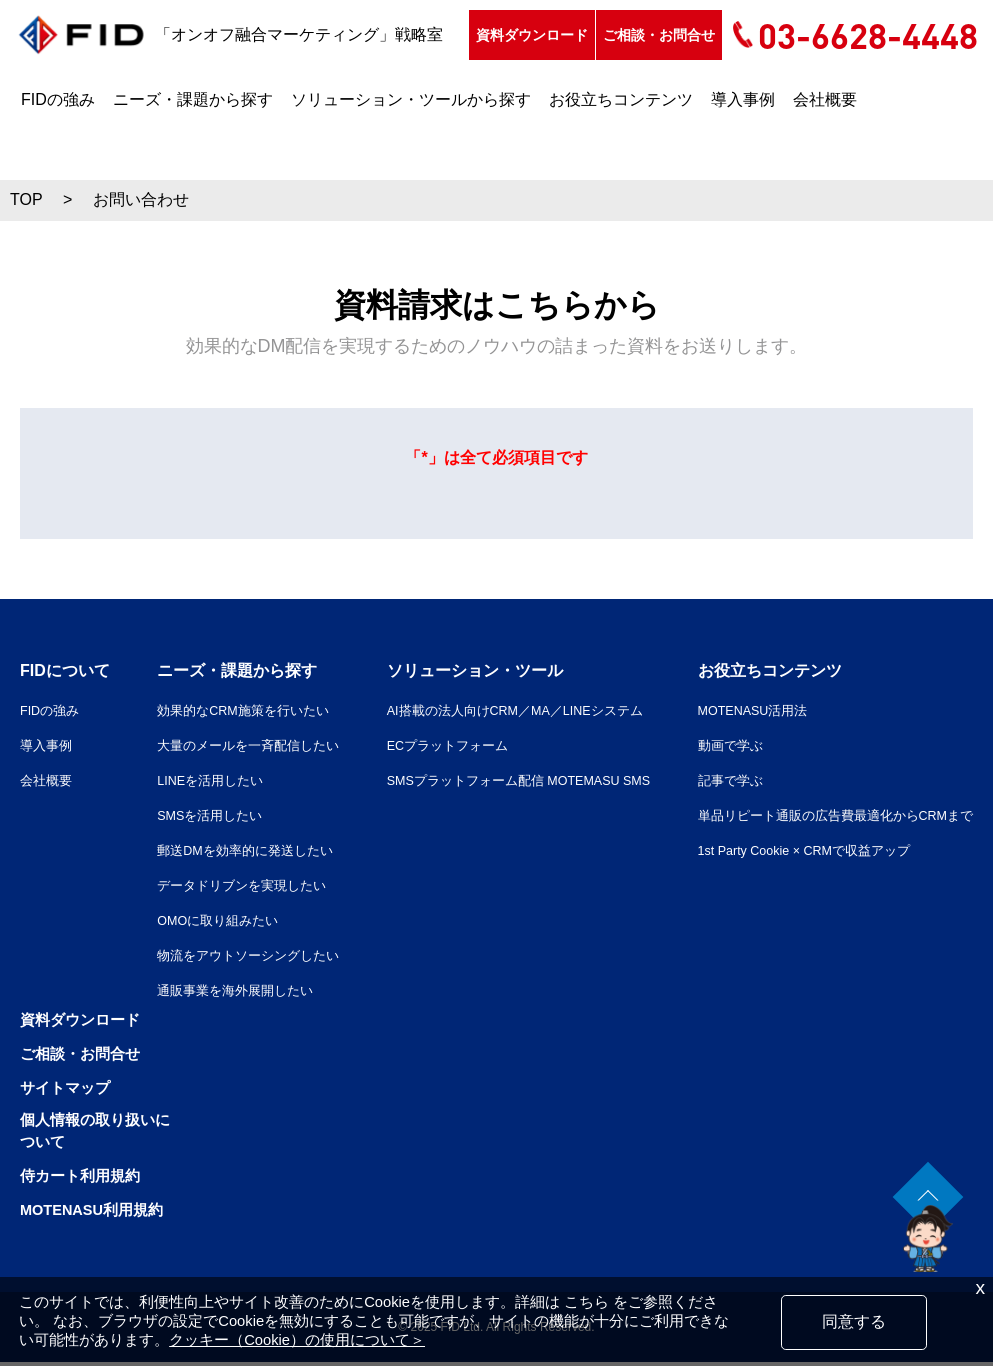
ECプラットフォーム (424, 745)
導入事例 (743, 146)
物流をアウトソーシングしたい (234, 955)
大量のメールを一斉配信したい (234, 745)
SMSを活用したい (193, 815)
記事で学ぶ (710, 780)
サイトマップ (68, 1087)
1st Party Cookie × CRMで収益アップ (792, 850)
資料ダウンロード (78, 82)
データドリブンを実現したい (227, 885)
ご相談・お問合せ (205, 82)
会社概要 (825, 146)
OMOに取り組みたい (201, 920)
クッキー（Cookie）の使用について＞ (297, 1340)
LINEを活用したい (193, 780)
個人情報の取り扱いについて (100, 1133)
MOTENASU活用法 (735, 710)
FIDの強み (58, 146)
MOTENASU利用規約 (98, 1213)
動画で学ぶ (710, 745)
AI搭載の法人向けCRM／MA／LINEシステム (498, 710)
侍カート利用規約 (84, 1179)
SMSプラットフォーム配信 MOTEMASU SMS (503, 780)
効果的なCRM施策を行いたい (229, 710)
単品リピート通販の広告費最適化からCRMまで (824, 815)
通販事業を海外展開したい (220, 990)
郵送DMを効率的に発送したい (231, 850)
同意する (854, 1321)
